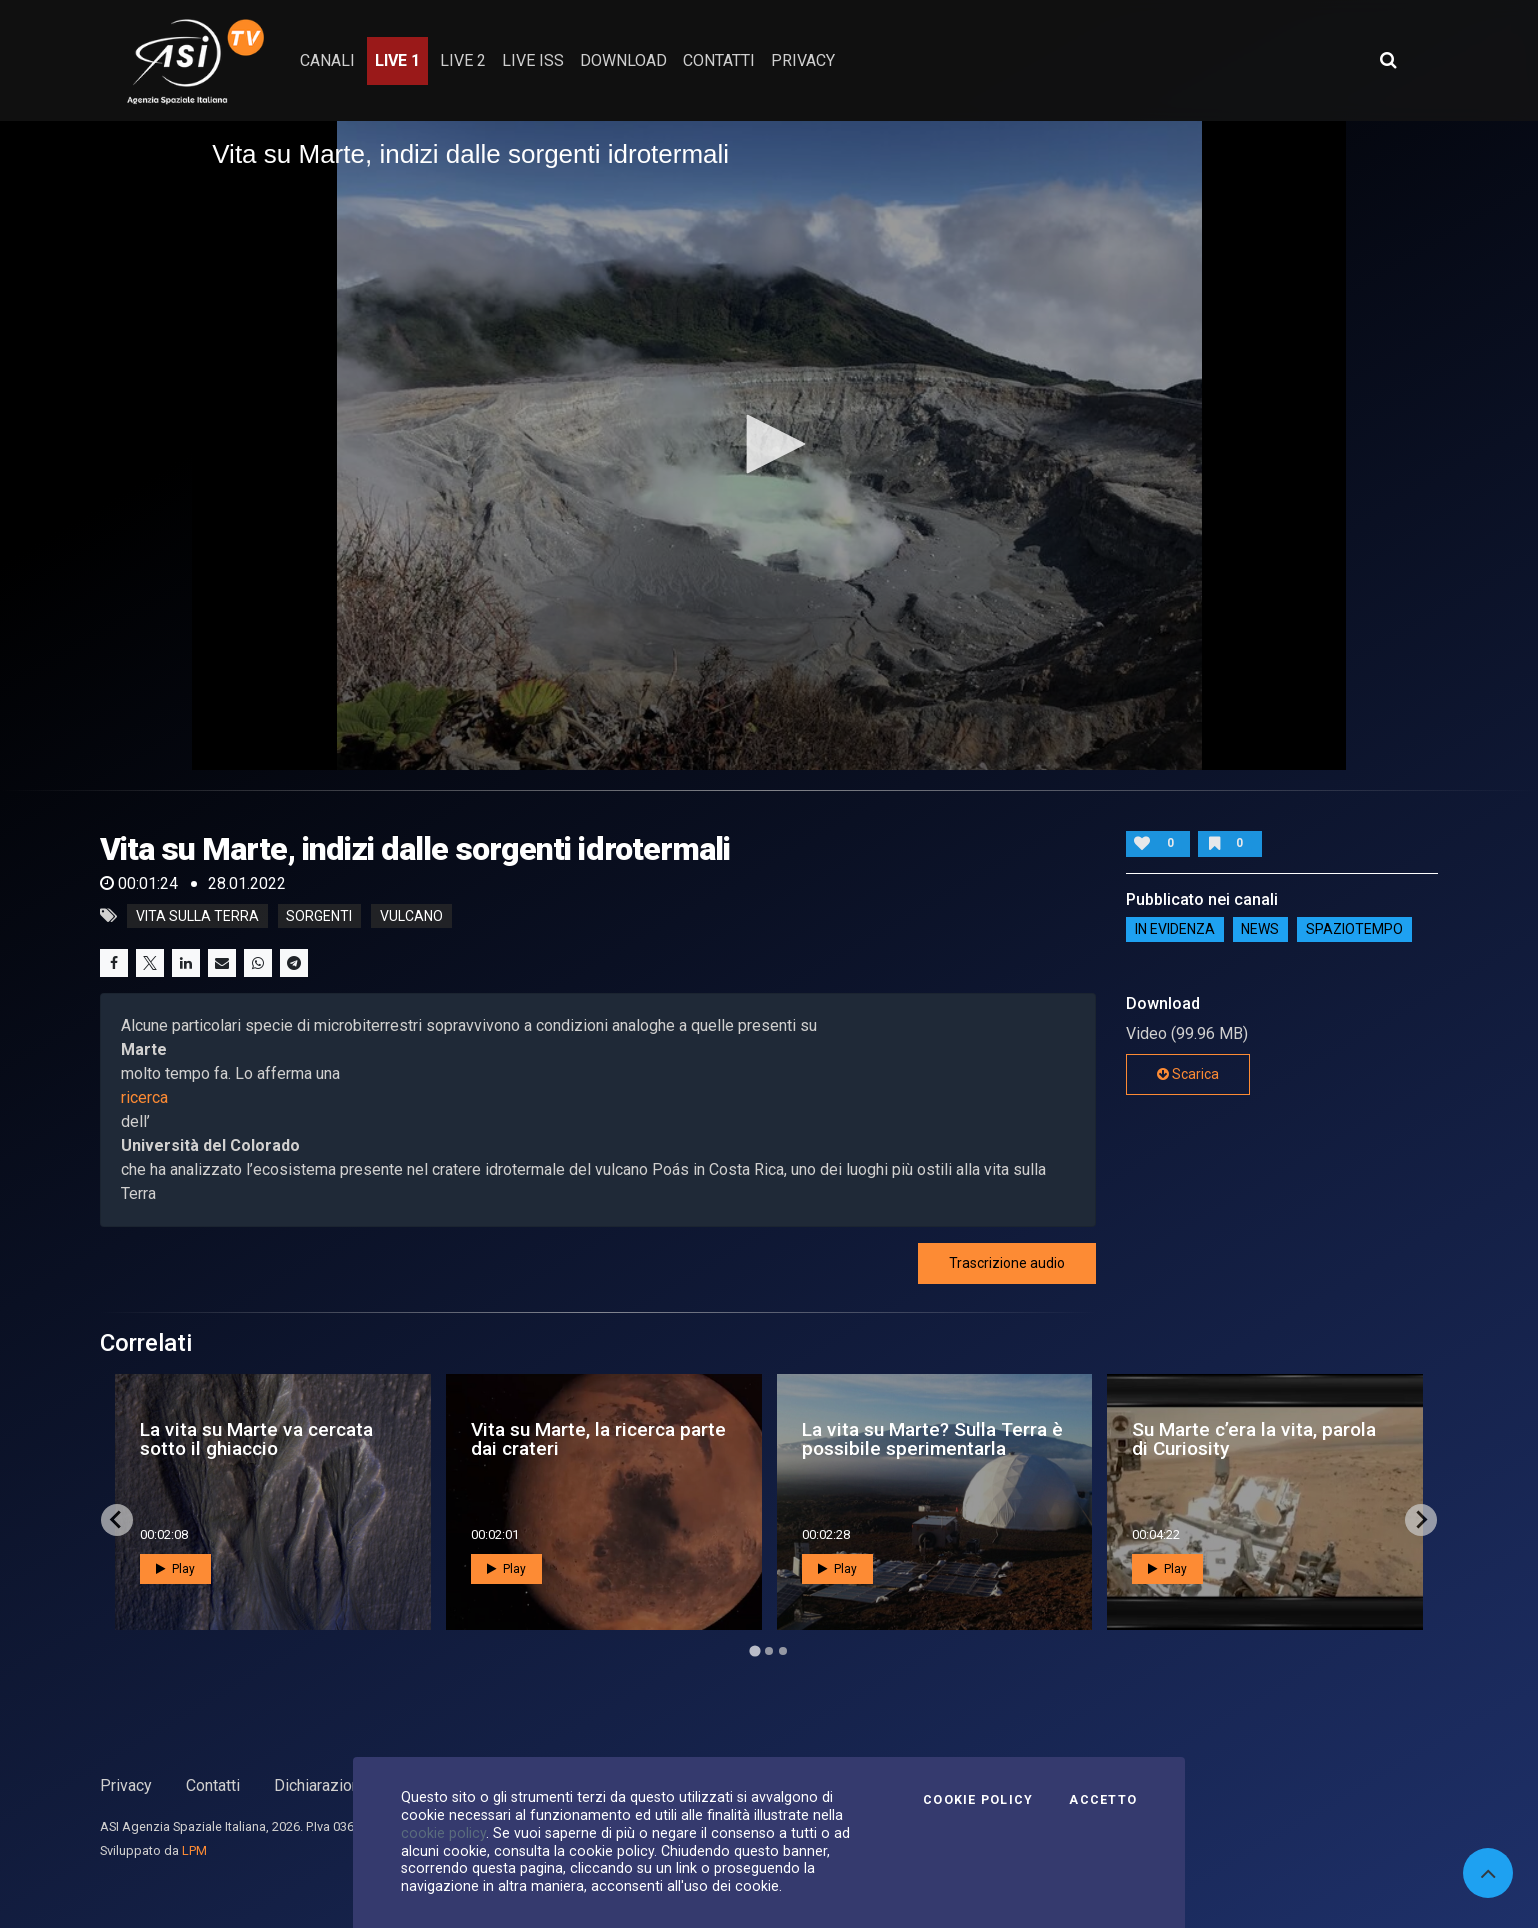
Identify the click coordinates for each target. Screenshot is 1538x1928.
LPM (194, 1850)
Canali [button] (327, 60)
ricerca (144, 1097)
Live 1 (397, 60)
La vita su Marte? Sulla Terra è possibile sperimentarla (932, 1439)
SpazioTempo (1354, 929)
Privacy (126, 1785)
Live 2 (463, 60)
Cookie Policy (978, 1800)
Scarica (1188, 1074)
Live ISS (533, 60)
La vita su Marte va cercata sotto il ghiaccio (256, 1439)
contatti (719, 60)
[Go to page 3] (783, 1651)
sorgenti (319, 916)
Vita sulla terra (197, 916)
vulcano (411, 916)
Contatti (213, 1785)
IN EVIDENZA (1175, 929)
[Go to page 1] (754, 1650)
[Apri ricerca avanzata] (1388, 60)
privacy (803, 60)
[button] (769, 444)
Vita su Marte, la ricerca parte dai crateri (598, 1439)
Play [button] (175, 1569)
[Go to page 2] (769, 1651)
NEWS (1260, 929)
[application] (769, 445)
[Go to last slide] (117, 1520)
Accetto (1103, 1800)
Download (623, 60)
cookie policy (443, 1833)
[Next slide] (1421, 1520)
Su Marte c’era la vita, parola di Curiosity (1254, 1439)
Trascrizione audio (1007, 1263)
